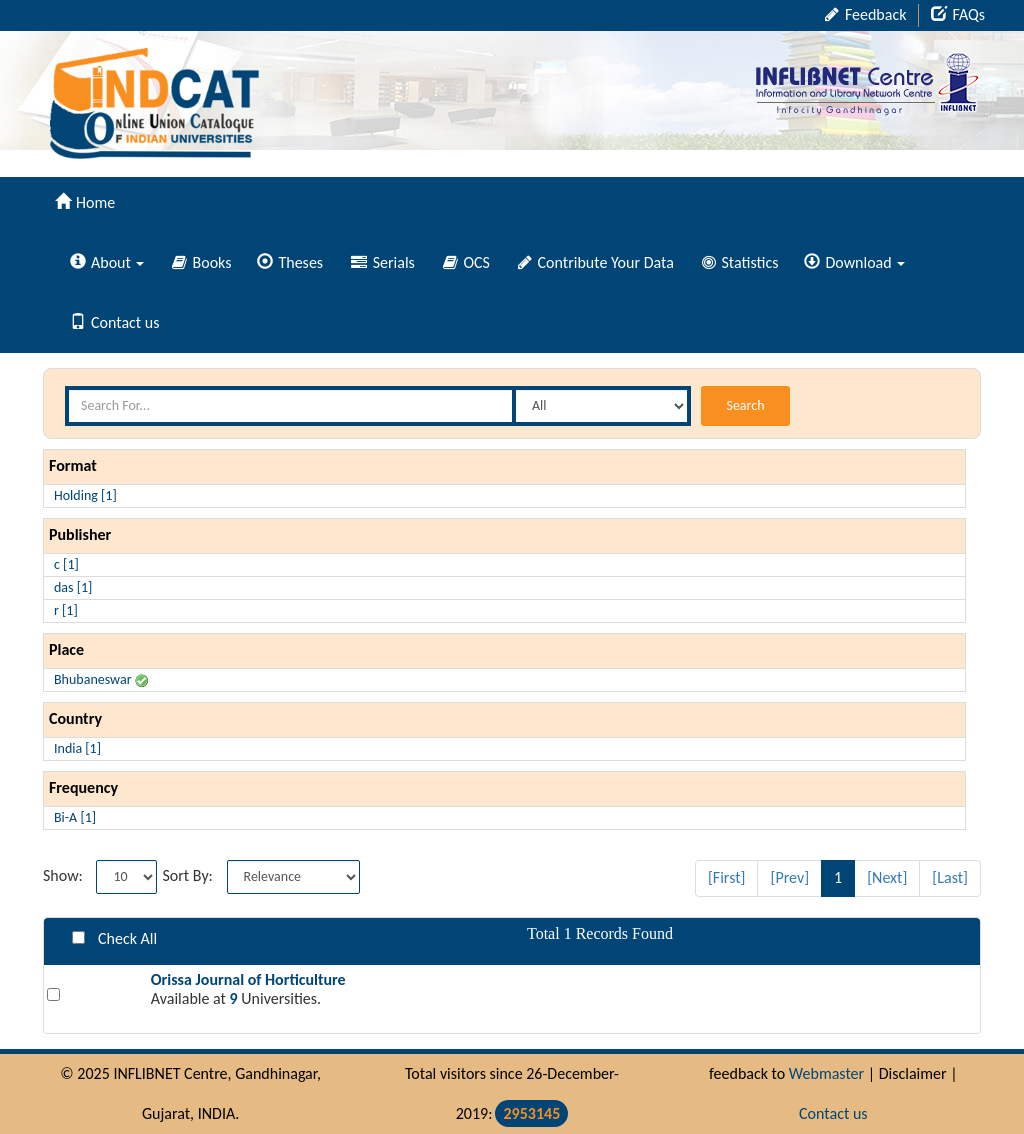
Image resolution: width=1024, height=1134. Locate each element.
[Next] (887, 877)
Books (202, 262)
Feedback (865, 14)
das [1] (73, 587)
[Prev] (789, 877)
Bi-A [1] (75, 817)
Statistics (740, 262)
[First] (727, 877)
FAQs (958, 14)
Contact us (114, 322)
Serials (383, 262)
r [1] (66, 610)
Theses (290, 262)
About (107, 262)
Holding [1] (85, 495)
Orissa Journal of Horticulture (248, 979)
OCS (466, 262)
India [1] (77, 748)
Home (85, 202)
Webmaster (826, 1073)
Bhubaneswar (101, 679)
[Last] (950, 877)
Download (854, 262)
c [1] (66, 564)
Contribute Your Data (596, 262)
